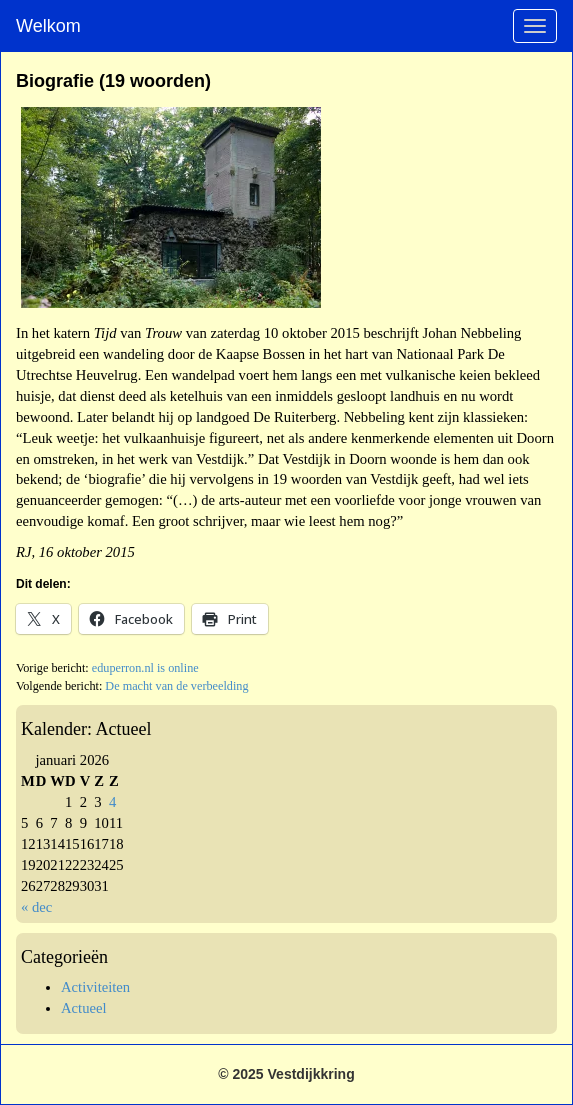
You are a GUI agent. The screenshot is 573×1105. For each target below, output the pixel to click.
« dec (36, 907)
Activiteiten (95, 987)
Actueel (84, 1008)
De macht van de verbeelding (176, 686)
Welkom (48, 26)
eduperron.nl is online (145, 668)
